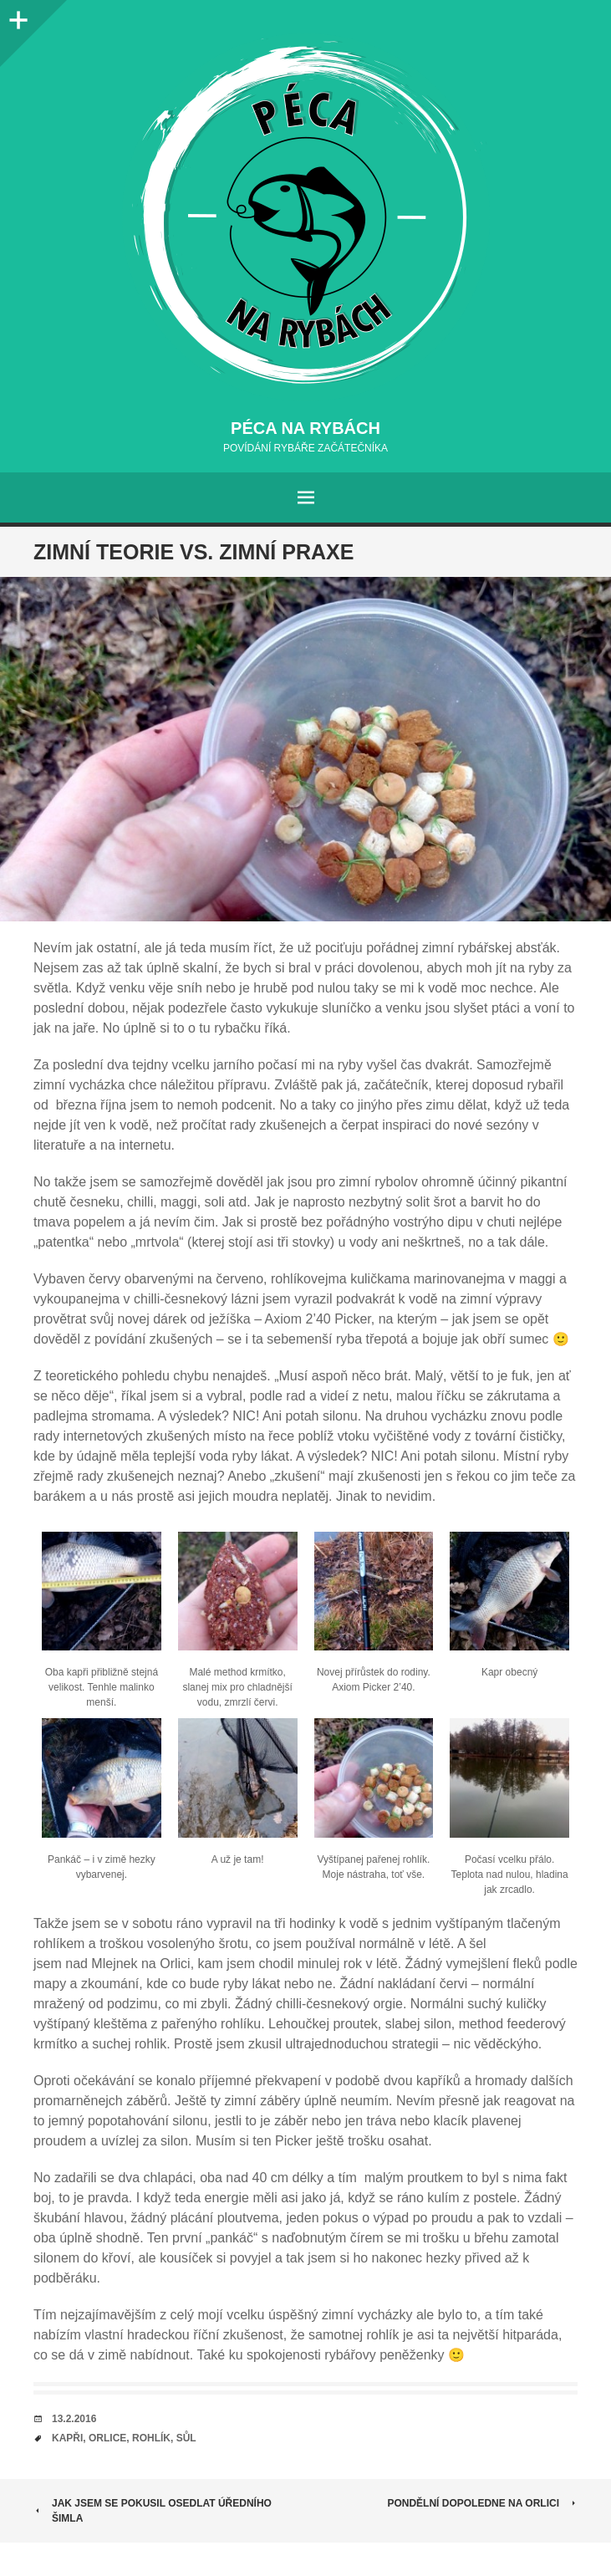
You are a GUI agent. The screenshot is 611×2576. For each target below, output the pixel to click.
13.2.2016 (74, 2419)
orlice (107, 2438)
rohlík (151, 2438)
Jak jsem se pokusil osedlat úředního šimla (152, 2510)
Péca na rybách (305, 428)
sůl (186, 2438)
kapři (67, 2438)
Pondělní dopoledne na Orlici (482, 2503)
